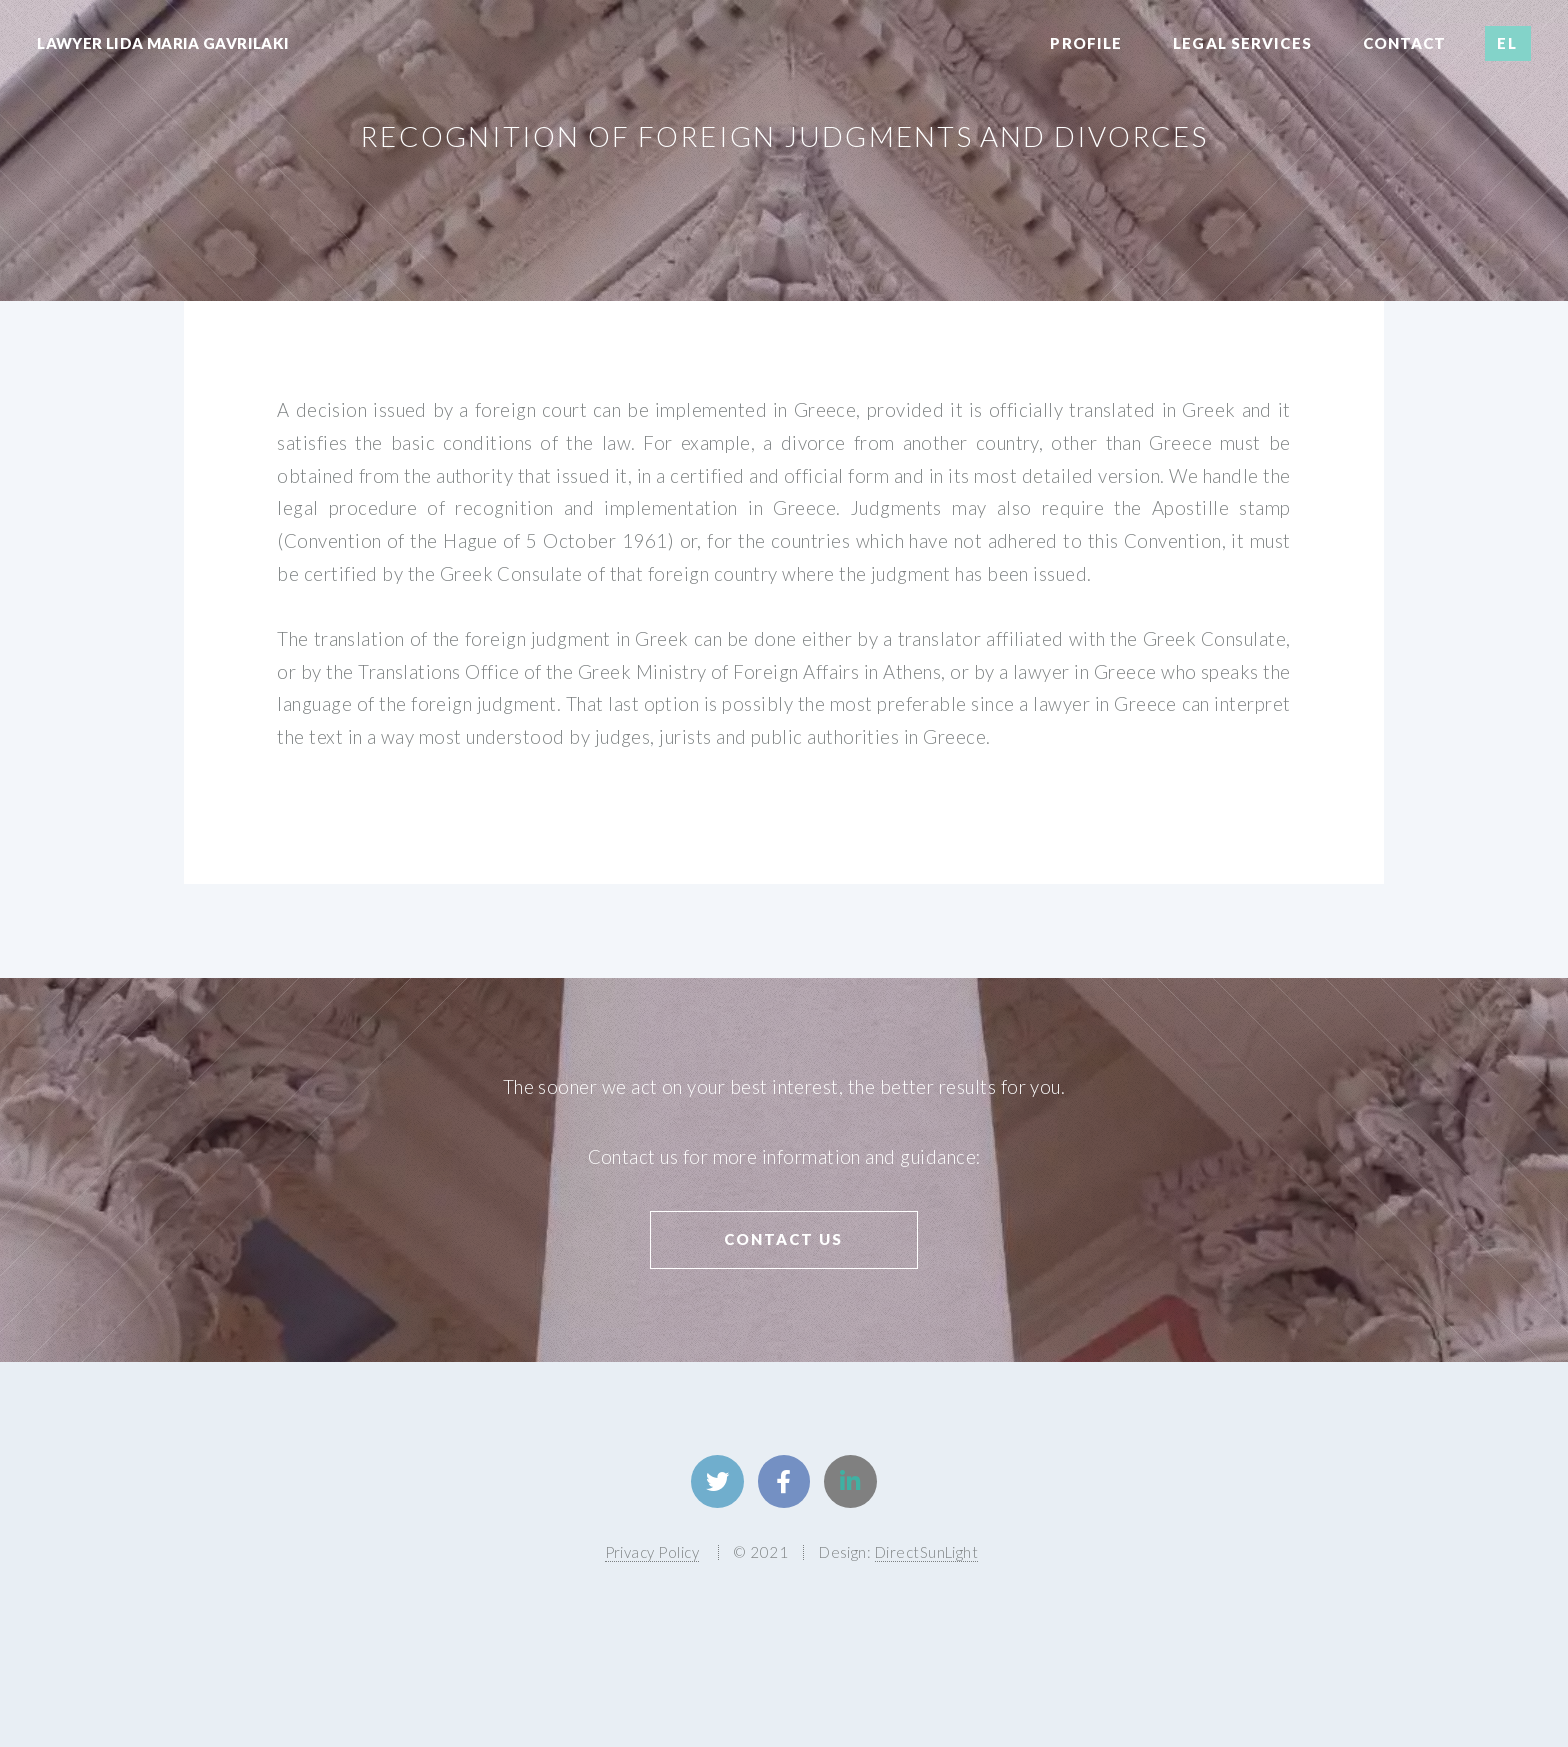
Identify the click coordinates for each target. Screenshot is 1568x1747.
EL (1507, 43)
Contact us (783, 1239)
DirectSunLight (927, 1552)
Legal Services (1242, 43)
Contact (1405, 43)
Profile (1086, 43)
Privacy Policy (652, 1552)
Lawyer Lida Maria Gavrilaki (163, 43)
